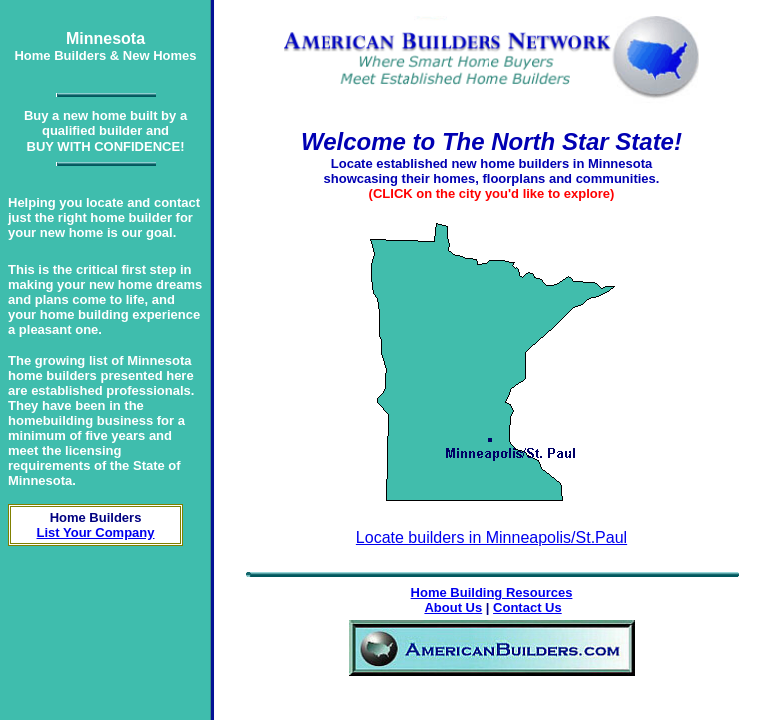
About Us (453, 607)
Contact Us (527, 607)
